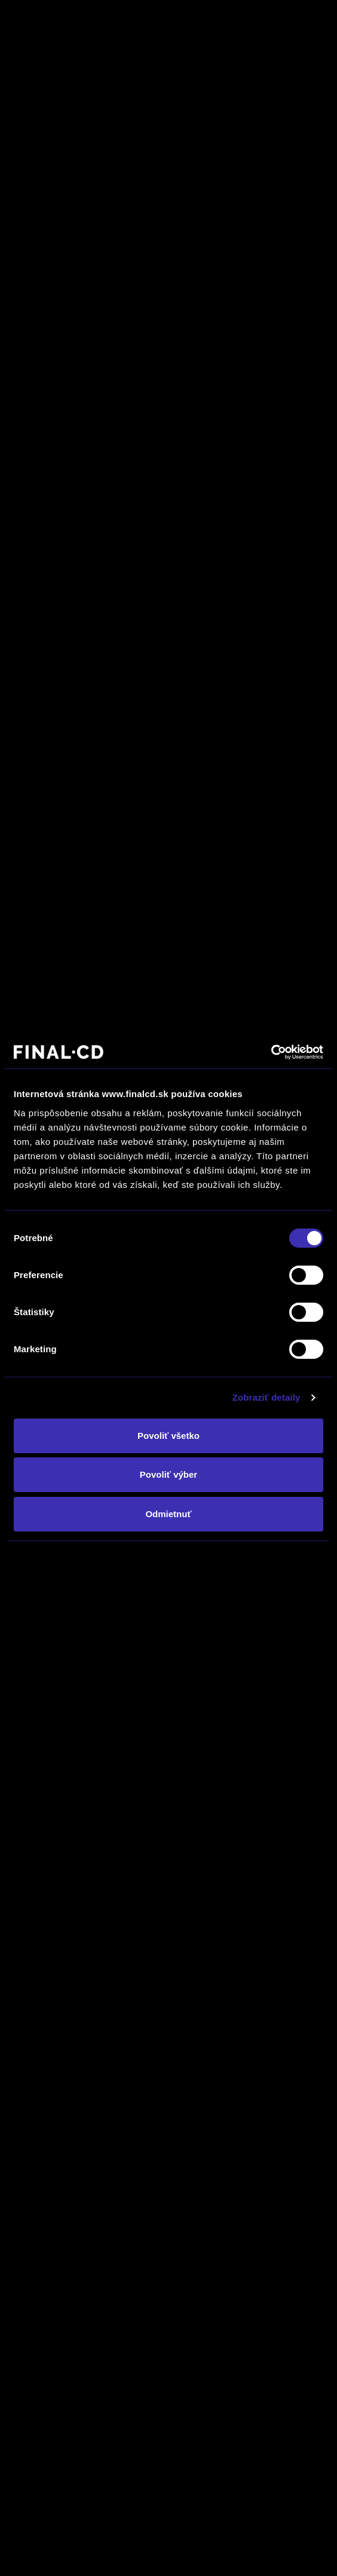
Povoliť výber (168, 1474)
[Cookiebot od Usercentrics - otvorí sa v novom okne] (271, 1052)
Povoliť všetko (168, 1436)
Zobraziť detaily (266, 1397)
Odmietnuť (168, 1514)
